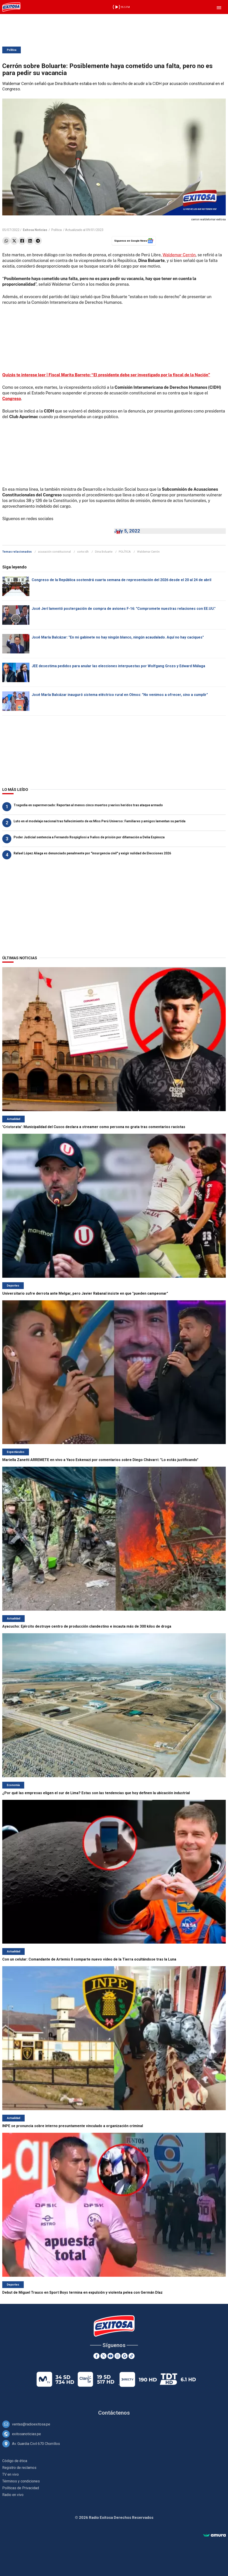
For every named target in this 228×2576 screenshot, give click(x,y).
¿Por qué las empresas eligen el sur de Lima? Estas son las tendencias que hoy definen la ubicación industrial (96, 1793)
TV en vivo (10, 2474)
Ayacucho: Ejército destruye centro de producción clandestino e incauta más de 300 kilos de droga (86, 1626)
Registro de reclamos (19, 2467)
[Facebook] (96, 2356)
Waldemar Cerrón (179, 254)
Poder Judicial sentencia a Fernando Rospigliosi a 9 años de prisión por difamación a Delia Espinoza (89, 837)
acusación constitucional (54, 551)
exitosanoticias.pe (26, 2434)
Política (11, 50)
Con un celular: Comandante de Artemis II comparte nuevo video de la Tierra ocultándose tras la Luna (89, 1959)
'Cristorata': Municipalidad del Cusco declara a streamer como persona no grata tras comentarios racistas (93, 1127)
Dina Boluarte (103, 551)
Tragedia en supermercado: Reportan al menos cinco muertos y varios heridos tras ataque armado (88, 805)
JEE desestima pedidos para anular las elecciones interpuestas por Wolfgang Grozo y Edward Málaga (118, 666)
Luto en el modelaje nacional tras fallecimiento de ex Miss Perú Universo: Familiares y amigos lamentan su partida (99, 821)
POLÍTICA (125, 551)
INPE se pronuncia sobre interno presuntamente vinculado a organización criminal (72, 2126)
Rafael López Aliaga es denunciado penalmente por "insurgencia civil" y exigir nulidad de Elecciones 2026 (92, 853)
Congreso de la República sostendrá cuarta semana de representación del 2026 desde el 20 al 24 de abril (121, 580)
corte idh (83, 551)
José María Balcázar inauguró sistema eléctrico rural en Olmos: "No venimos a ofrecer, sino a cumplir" (120, 695)
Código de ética (14, 2461)
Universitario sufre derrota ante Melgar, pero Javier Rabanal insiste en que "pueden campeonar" (85, 1293)
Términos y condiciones (21, 2481)
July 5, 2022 (127, 531)
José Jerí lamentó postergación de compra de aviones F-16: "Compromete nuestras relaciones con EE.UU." (124, 608)
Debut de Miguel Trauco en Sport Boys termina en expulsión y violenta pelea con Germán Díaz (82, 2292)
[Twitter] (103, 2356)
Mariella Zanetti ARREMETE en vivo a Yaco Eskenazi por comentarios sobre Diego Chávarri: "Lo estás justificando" (100, 1460)
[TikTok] (131, 2356)
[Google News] (124, 2356)
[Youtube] (110, 2356)
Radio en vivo (13, 2495)
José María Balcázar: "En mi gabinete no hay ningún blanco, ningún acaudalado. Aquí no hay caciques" (118, 637)
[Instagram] (117, 2356)
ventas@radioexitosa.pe (31, 2424)
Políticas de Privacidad (20, 2488)
